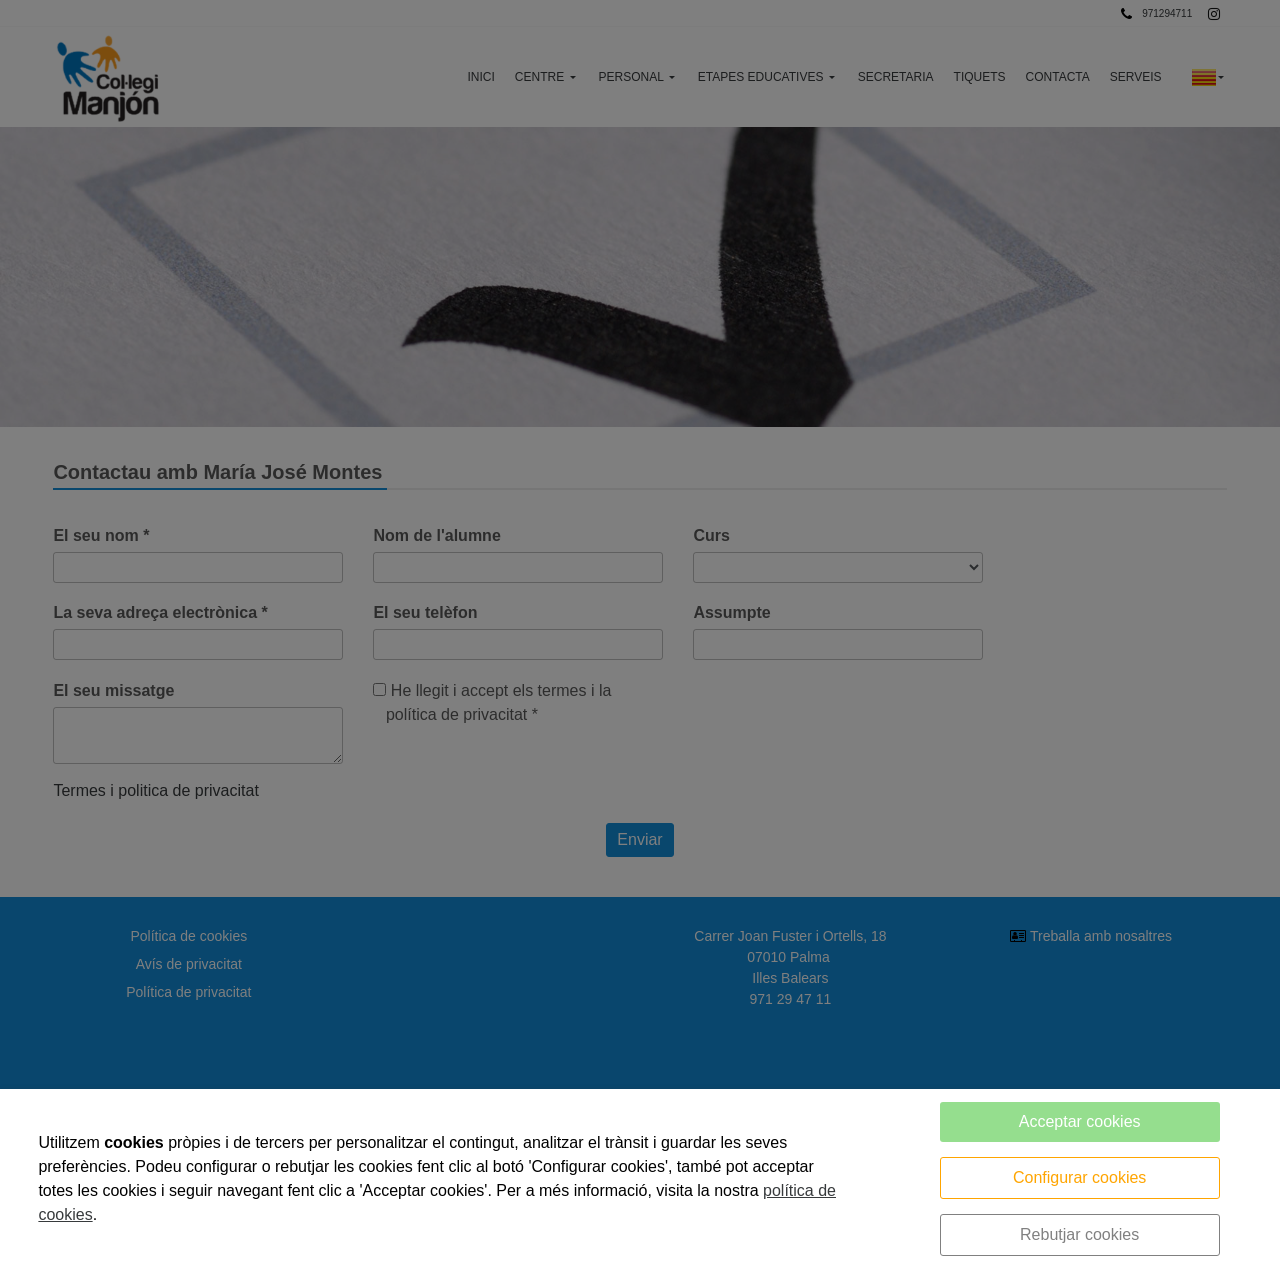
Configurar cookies (1079, 1177)
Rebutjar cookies (1079, 1234)
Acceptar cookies (1080, 1121)
